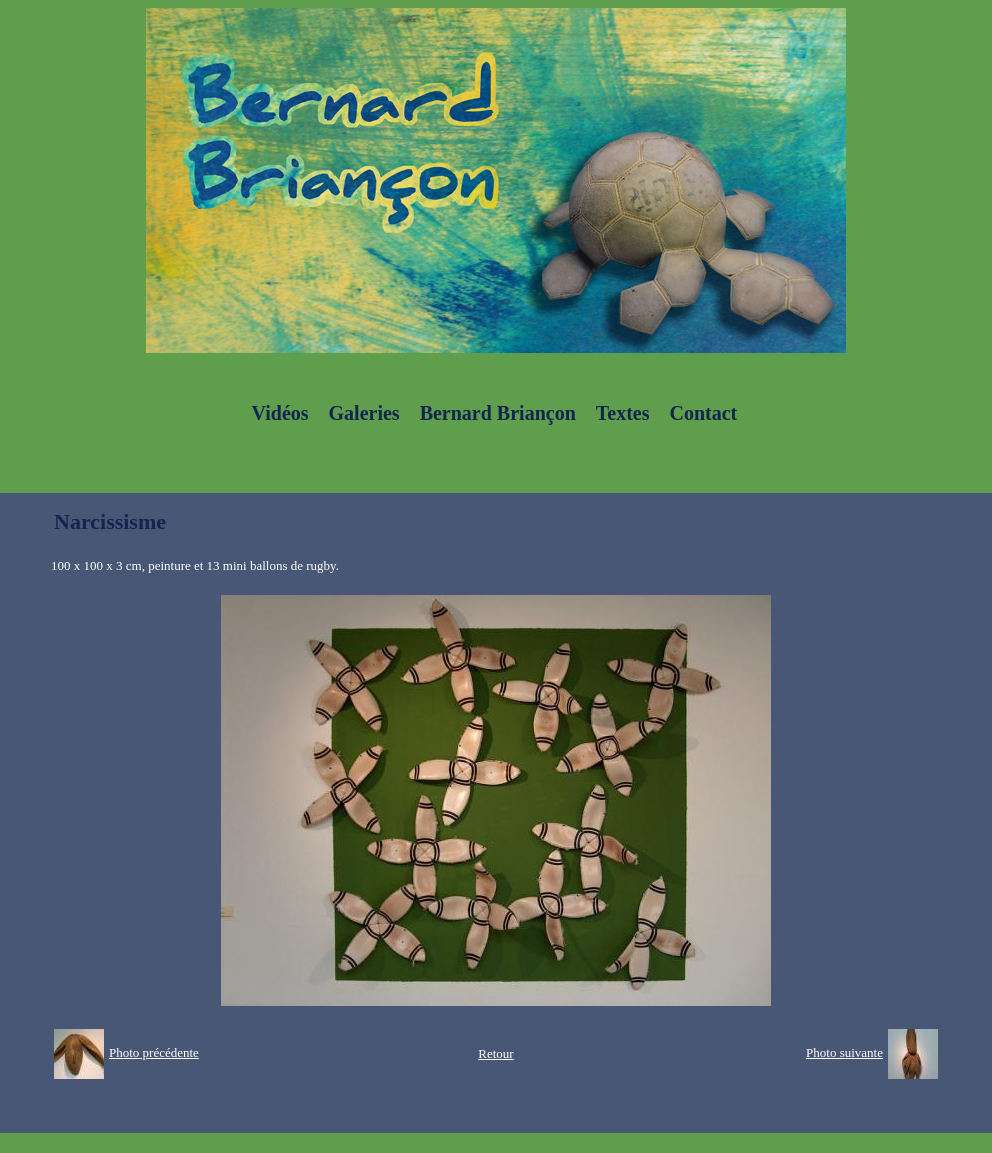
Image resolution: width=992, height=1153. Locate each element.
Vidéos (280, 413)
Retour (495, 1053)
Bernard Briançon (498, 413)
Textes (623, 413)
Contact (703, 413)
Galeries (364, 413)
